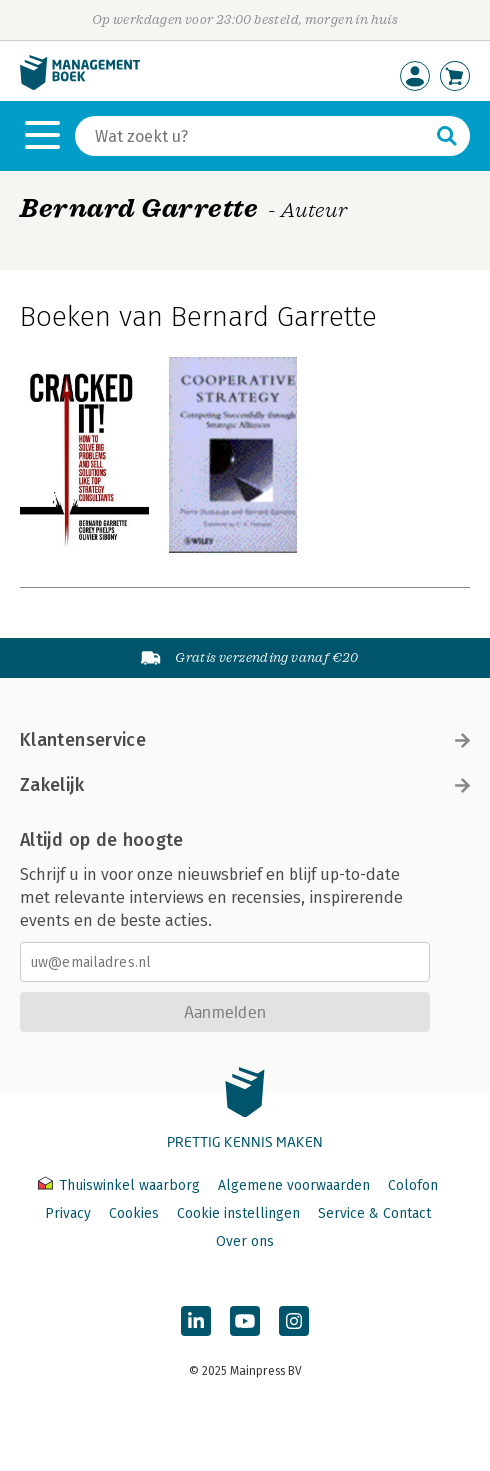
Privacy (68, 1213)
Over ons (245, 1241)
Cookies (134, 1213)
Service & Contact (374, 1213)
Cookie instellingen (238, 1213)
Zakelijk (245, 785)
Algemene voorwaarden (294, 1185)
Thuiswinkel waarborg (121, 1185)
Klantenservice (245, 740)
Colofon (413, 1185)
